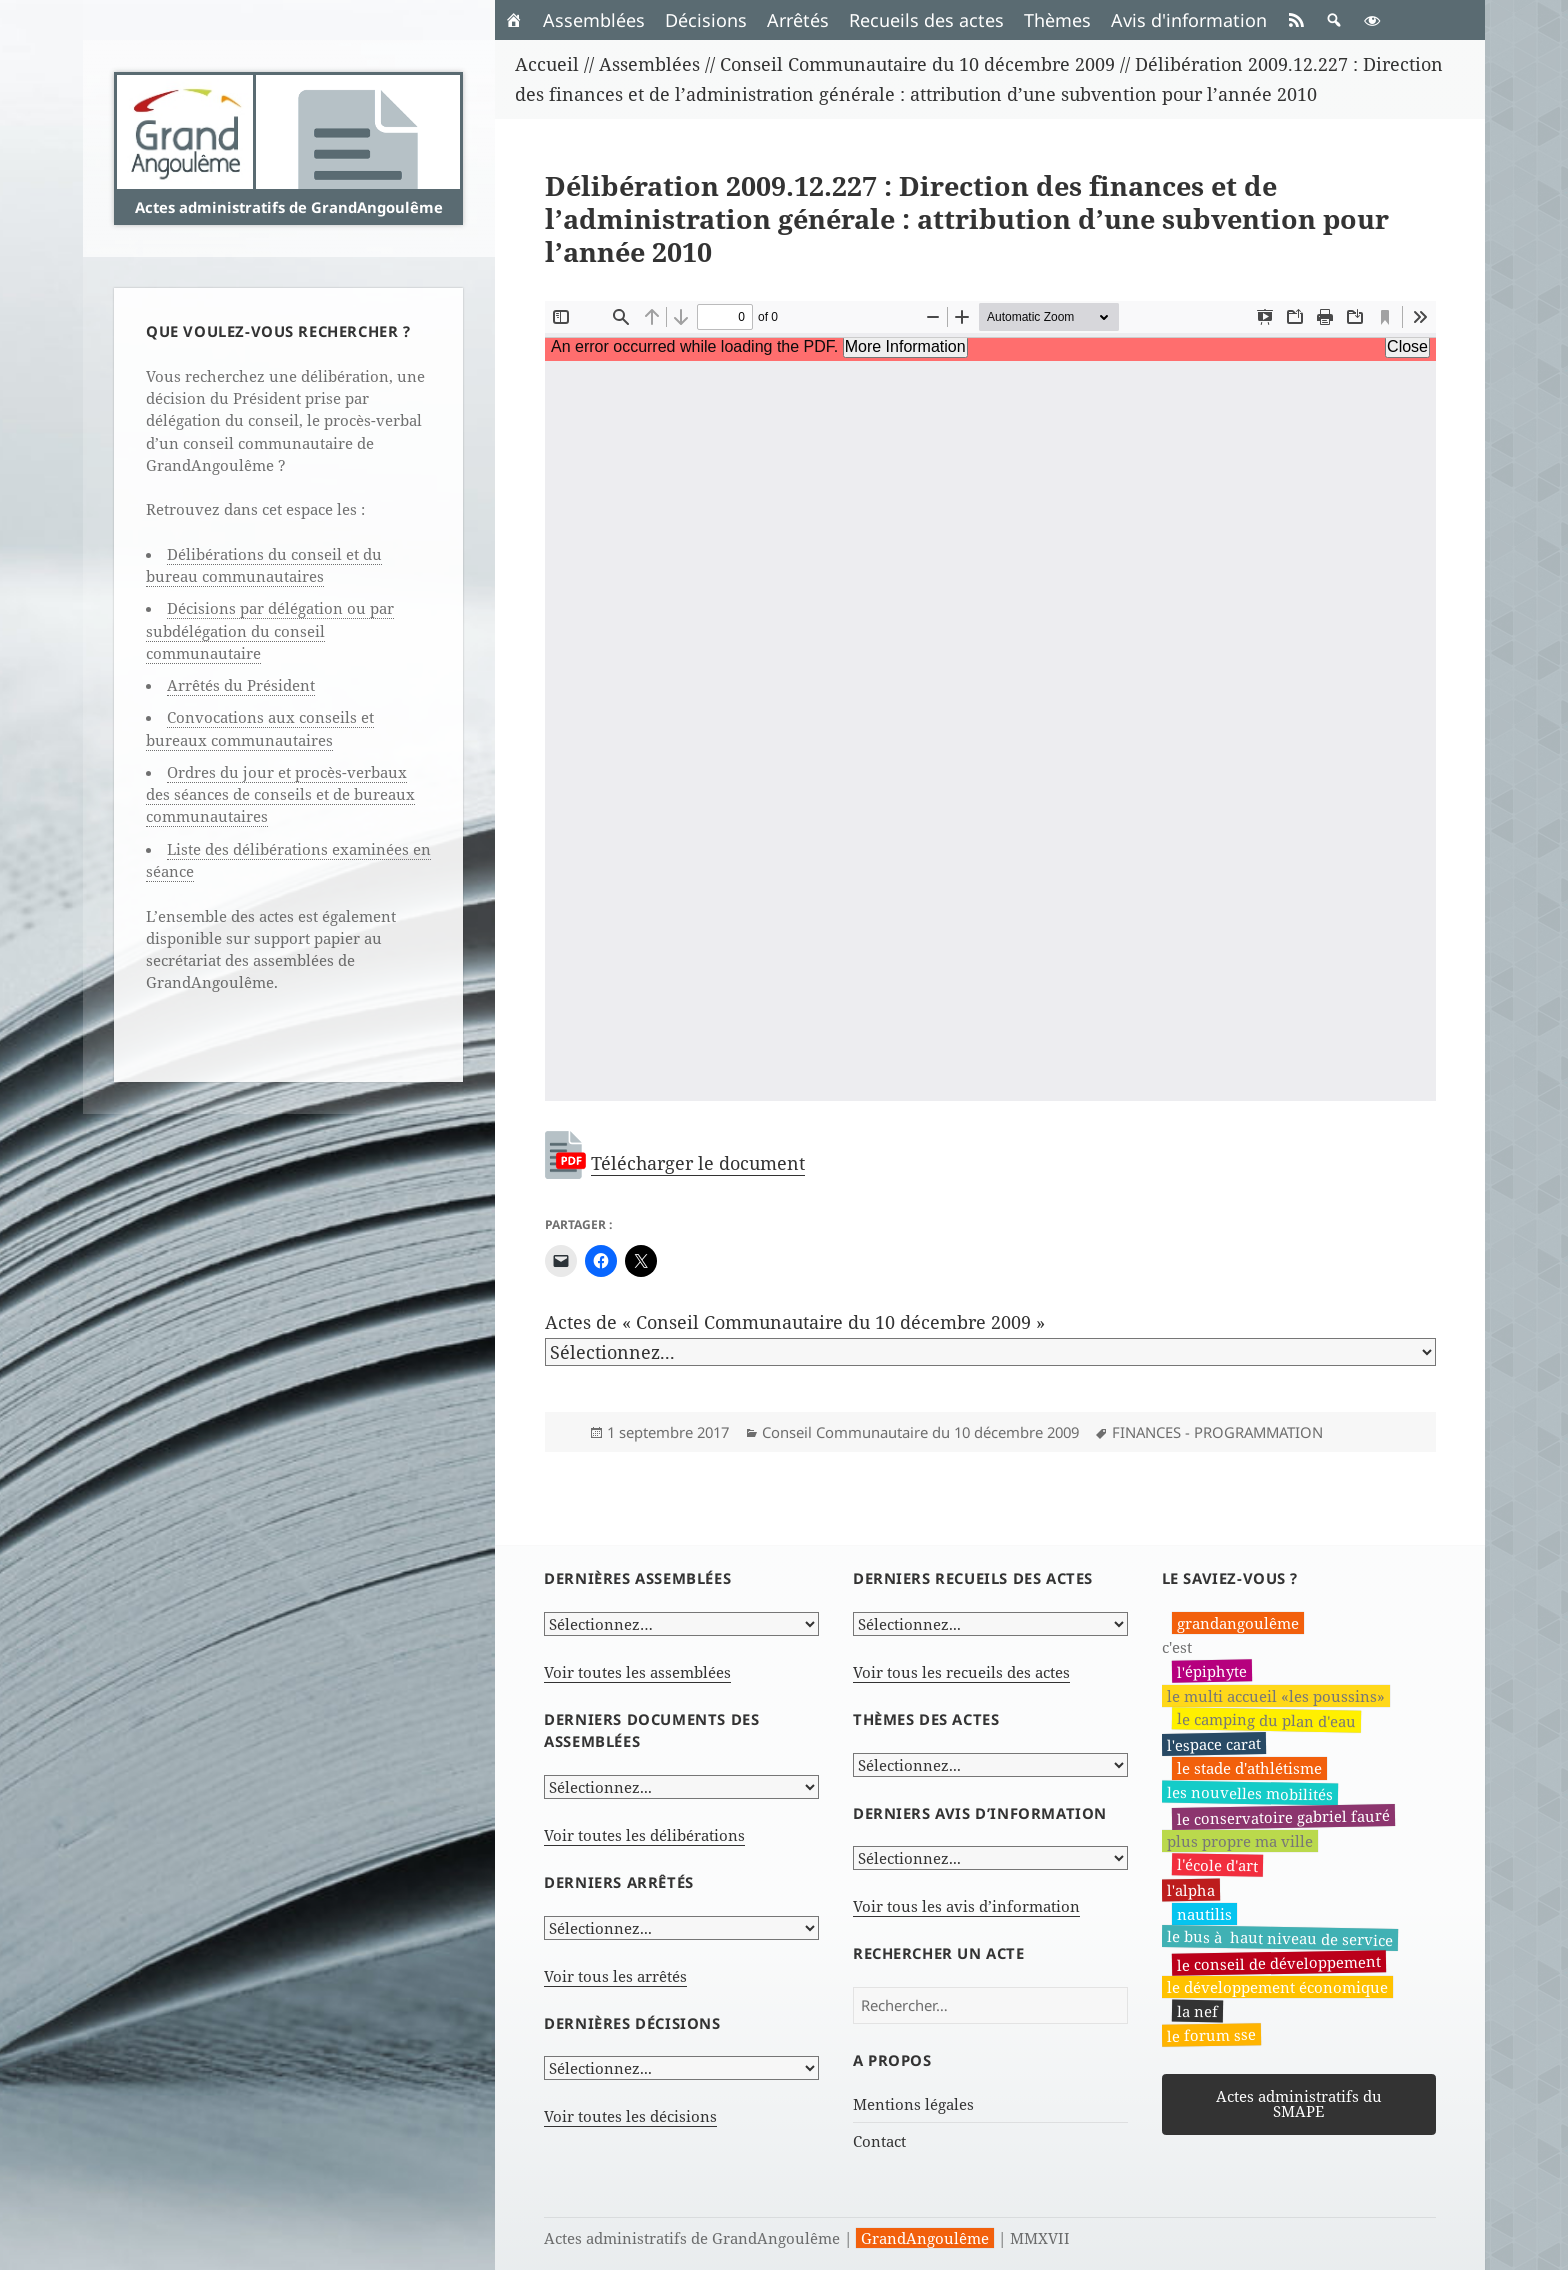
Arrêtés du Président (241, 685)
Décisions (706, 20)
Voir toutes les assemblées (637, 1672)
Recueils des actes (926, 20)
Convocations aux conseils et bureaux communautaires (260, 728)
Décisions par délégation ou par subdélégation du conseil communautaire (270, 630)
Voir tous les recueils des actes (961, 1672)
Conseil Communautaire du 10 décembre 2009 (920, 1432)
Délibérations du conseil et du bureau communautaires (264, 565)
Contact (879, 2141)
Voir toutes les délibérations (644, 1835)
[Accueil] (514, 20)
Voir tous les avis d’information (966, 1906)
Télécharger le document (698, 1163)
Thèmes (1057, 20)
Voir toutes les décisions (630, 2116)
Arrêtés (798, 20)
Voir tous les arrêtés (615, 1976)
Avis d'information (1189, 20)
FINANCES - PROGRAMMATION (1217, 1432)
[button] (1334, 20)
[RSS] (1296, 20)
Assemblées (594, 20)
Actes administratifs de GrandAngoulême (289, 207)
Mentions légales (913, 2104)
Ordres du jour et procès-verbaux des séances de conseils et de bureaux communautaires (280, 794)
